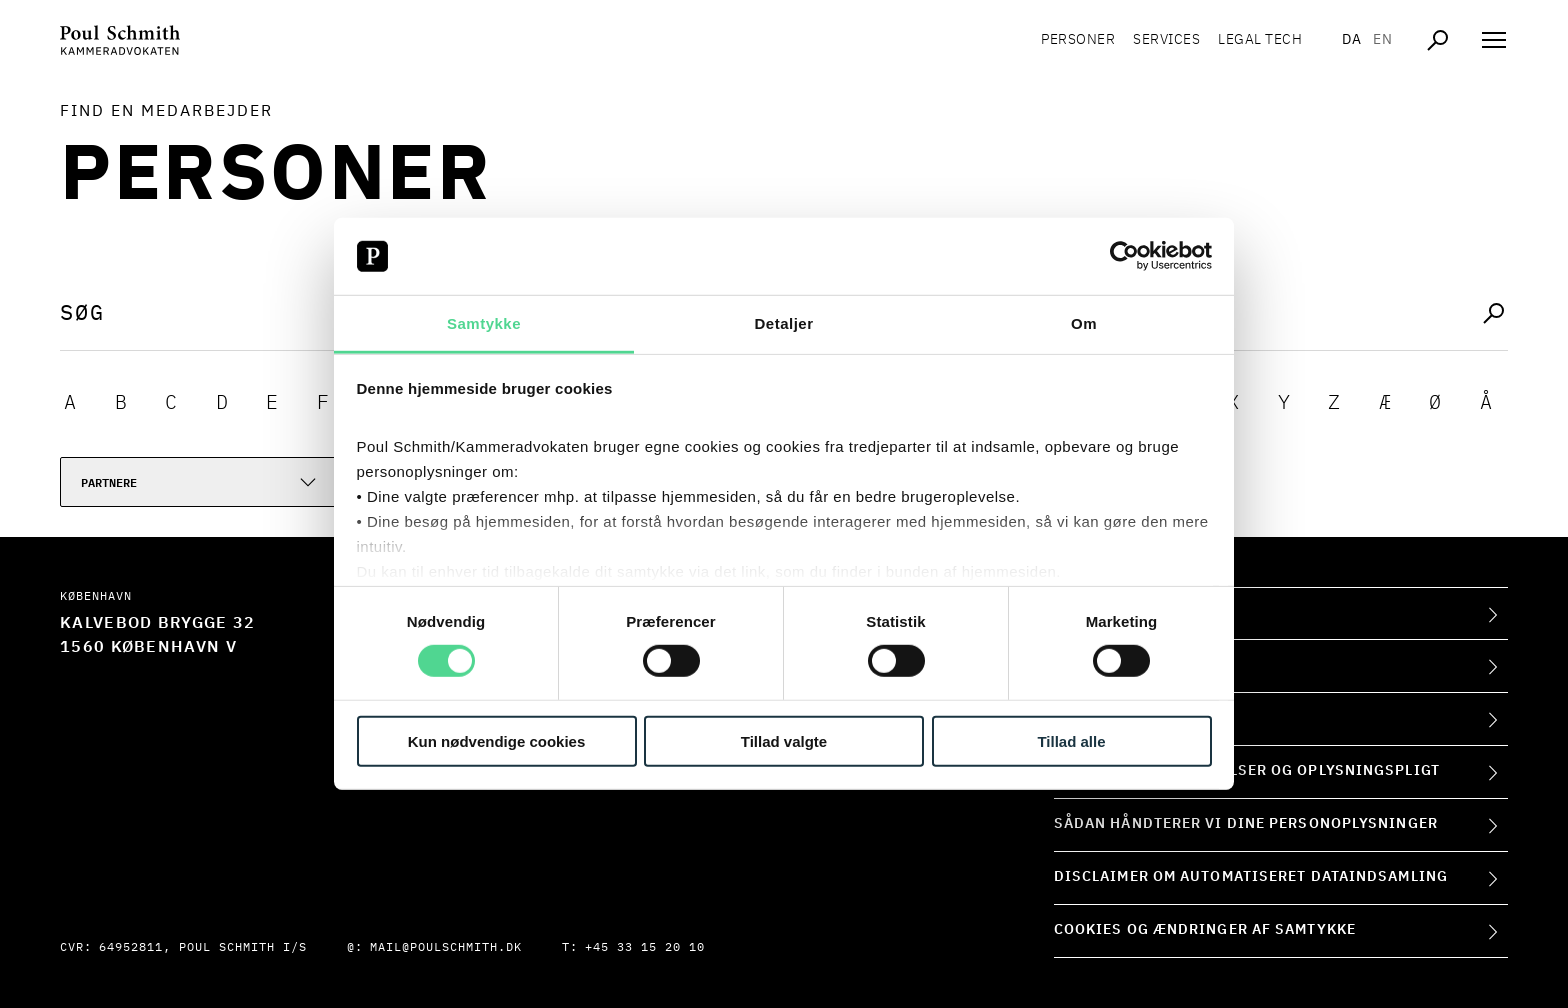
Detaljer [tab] (783, 323)
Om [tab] (1084, 323)
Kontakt (1088, 665)
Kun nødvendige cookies (497, 740)
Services (1166, 40)
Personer (1078, 40)
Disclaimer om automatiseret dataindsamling (1251, 877)
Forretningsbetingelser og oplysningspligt (1247, 771)
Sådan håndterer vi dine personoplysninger (1246, 824)
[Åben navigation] (1494, 40)
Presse (1083, 718)
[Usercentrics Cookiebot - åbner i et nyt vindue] (1124, 256)
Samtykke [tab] (484, 323)
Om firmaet (1101, 613)
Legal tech (1260, 40)
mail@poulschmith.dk (446, 948)
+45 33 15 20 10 (645, 948)
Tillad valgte (784, 740)
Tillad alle (1071, 740)
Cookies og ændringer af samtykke (1205, 930)
